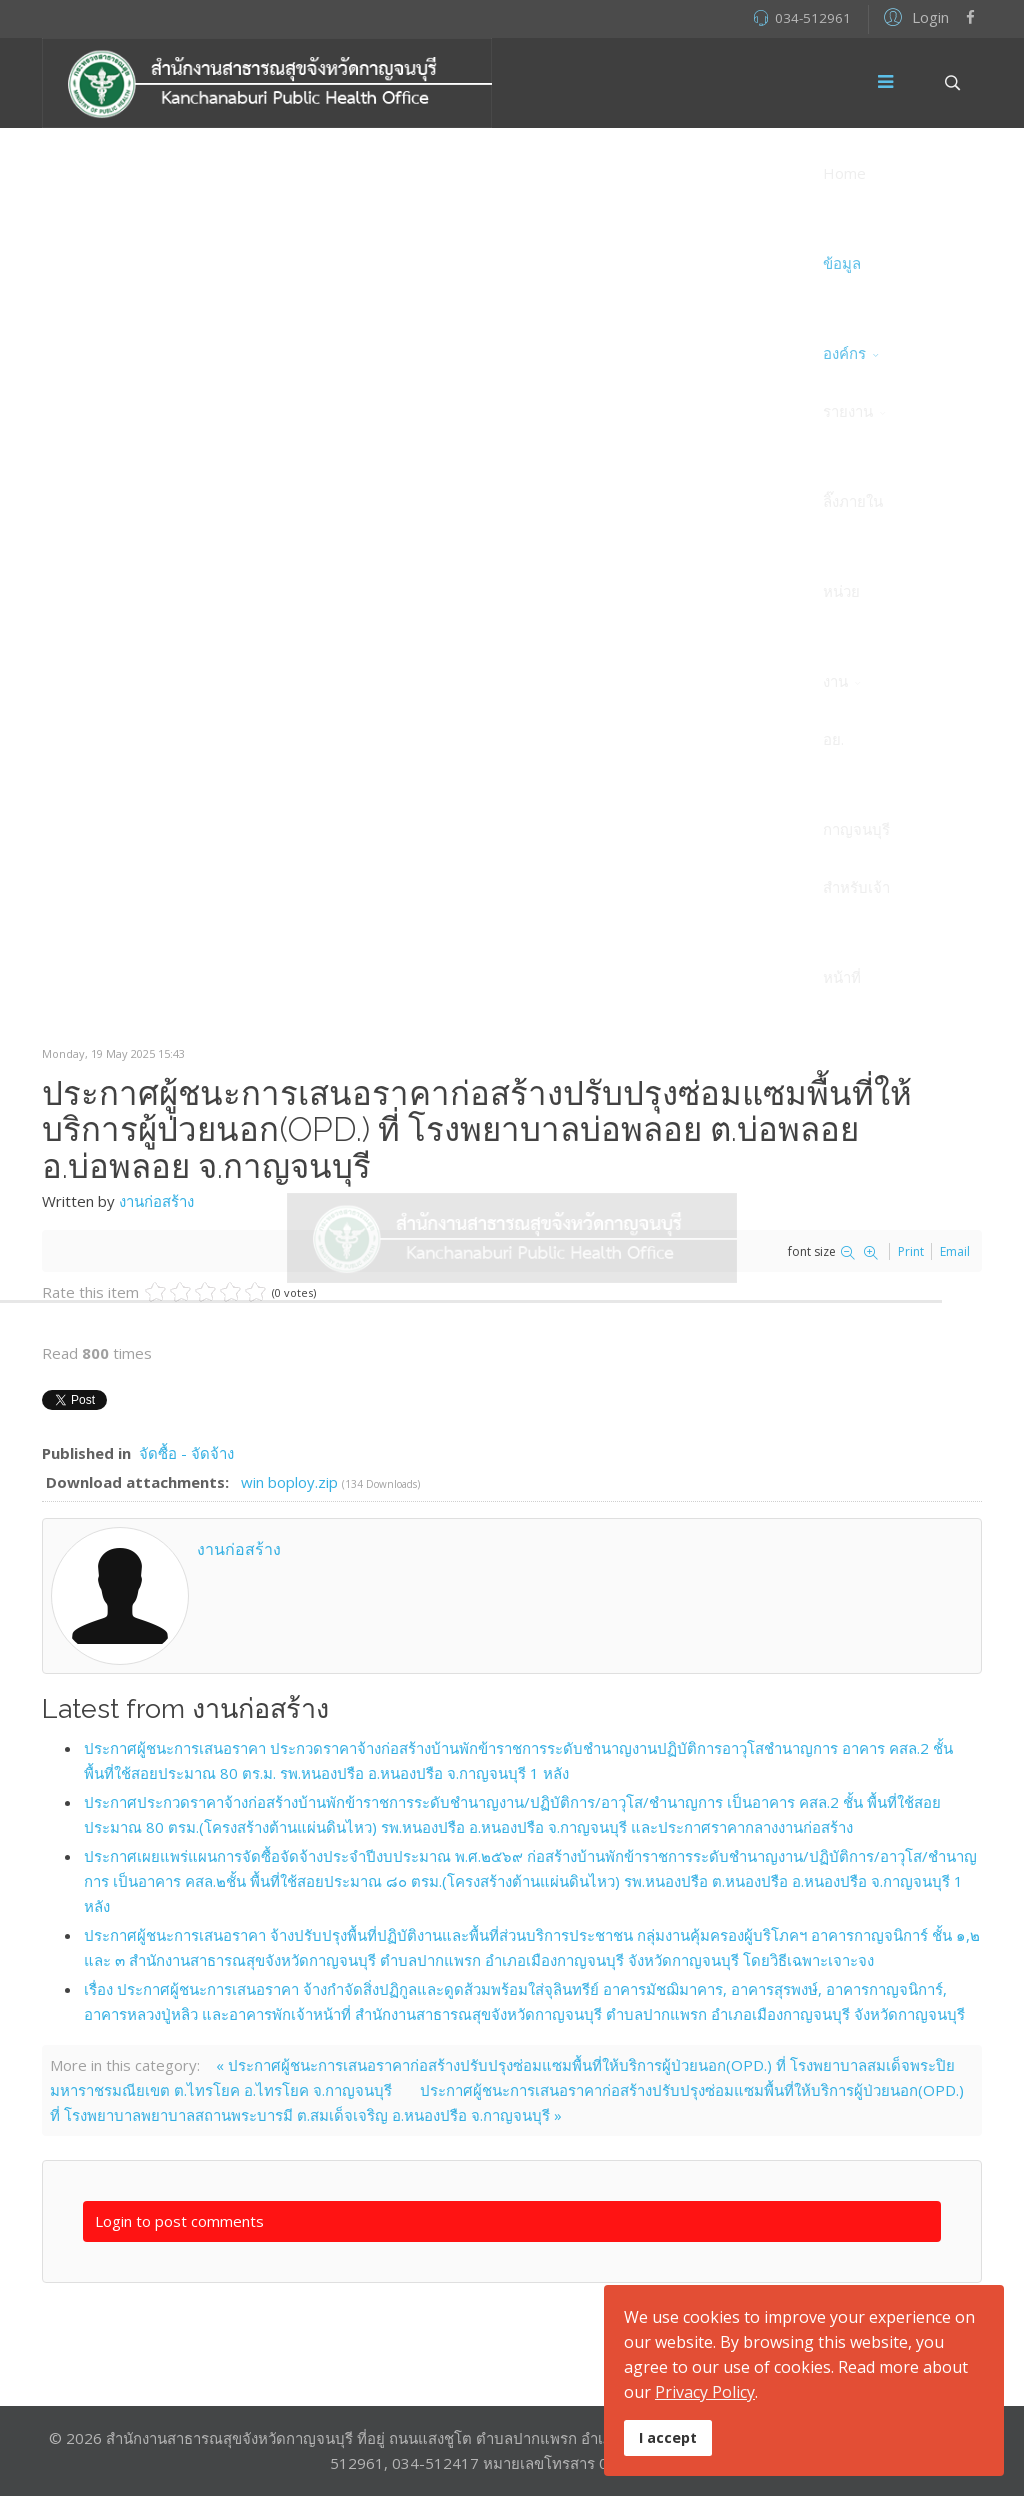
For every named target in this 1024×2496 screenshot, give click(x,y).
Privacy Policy (705, 2392)
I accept (668, 2437)
